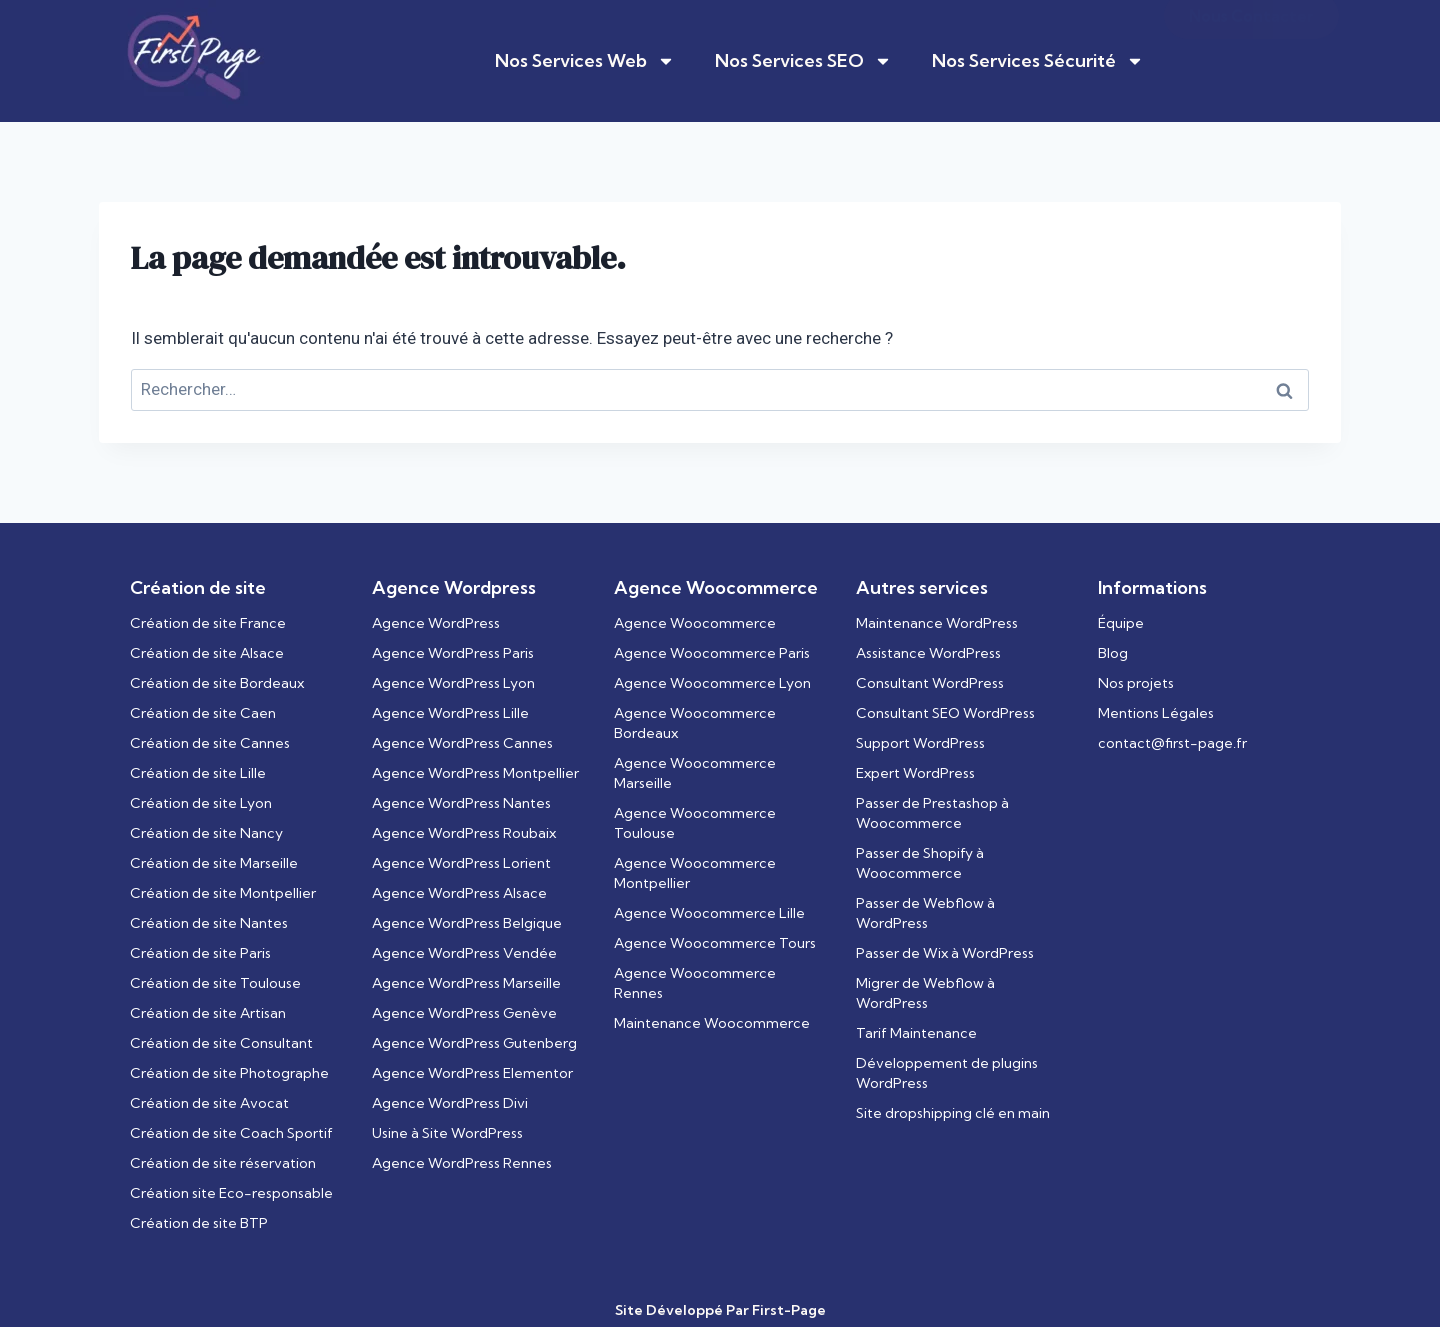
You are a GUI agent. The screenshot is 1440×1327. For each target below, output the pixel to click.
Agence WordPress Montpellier (475, 773)
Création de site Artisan (208, 1013)
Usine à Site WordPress (447, 1133)
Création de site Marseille (214, 863)
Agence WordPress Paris (453, 653)
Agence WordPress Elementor (472, 1073)
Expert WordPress (915, 773)
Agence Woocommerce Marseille (695, 773)
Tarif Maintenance (916, 1033)
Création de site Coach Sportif (231, 1133)
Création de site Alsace (207, 653)
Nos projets (1136, 683)
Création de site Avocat (209, 1103)
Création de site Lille (198, 773)
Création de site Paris (200, 953)
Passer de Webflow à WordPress (925, 913)
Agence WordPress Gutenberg (474, 1043)
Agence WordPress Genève (464, 1013)
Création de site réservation (223, 1163)
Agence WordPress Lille (450, 713)
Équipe (1121, 623)
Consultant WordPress (930, 683)
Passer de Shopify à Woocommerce (920, 863)
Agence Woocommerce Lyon (712, 683)
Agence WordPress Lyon (453, 683)
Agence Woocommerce (695, 623)
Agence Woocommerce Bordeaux (695, 723)
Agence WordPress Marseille (466, 983)
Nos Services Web (585, 61)
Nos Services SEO (803, 61)
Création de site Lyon (201, 803)
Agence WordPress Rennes (462, 1163)
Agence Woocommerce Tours (715, 943)
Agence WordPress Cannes (462, 743)
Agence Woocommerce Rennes (695, 983)
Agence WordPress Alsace (459, 893)
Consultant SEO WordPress (945, 713)
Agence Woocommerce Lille (709, 913)
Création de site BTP (199, 1223)
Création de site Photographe (229, 1073)
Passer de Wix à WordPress (945, 953)
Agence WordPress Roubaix (464, 833)
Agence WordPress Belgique (467, 923)
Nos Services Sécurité (1038, 61)
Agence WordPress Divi (450, 1103)
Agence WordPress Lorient (461, 863)
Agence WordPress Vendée (464, 953)
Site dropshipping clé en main (953, 1113)
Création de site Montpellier (223, 893)
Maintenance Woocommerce (712, 1023)
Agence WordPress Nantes (461, 803)
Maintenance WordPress (937, 623)
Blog (1113, 653)
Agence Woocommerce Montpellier (695, 873)
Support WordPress (920, 743)
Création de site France (208, 623)
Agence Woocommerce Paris (712, 653)
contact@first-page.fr (1172, 743)
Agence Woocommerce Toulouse (695, 823)
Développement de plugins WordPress (947, 1073)
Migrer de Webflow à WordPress (925, 993)
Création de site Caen (203, 713)
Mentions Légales (1156, 713)
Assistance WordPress (928, 653)
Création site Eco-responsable (231, 1193)
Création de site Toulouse (215, 983)
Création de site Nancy (206, 833)
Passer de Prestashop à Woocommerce (932, 813)
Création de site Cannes (210, 743)
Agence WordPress (436, 623)
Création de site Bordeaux (217, 683)
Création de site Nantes (209, 923)
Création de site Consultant (221, 1043)
